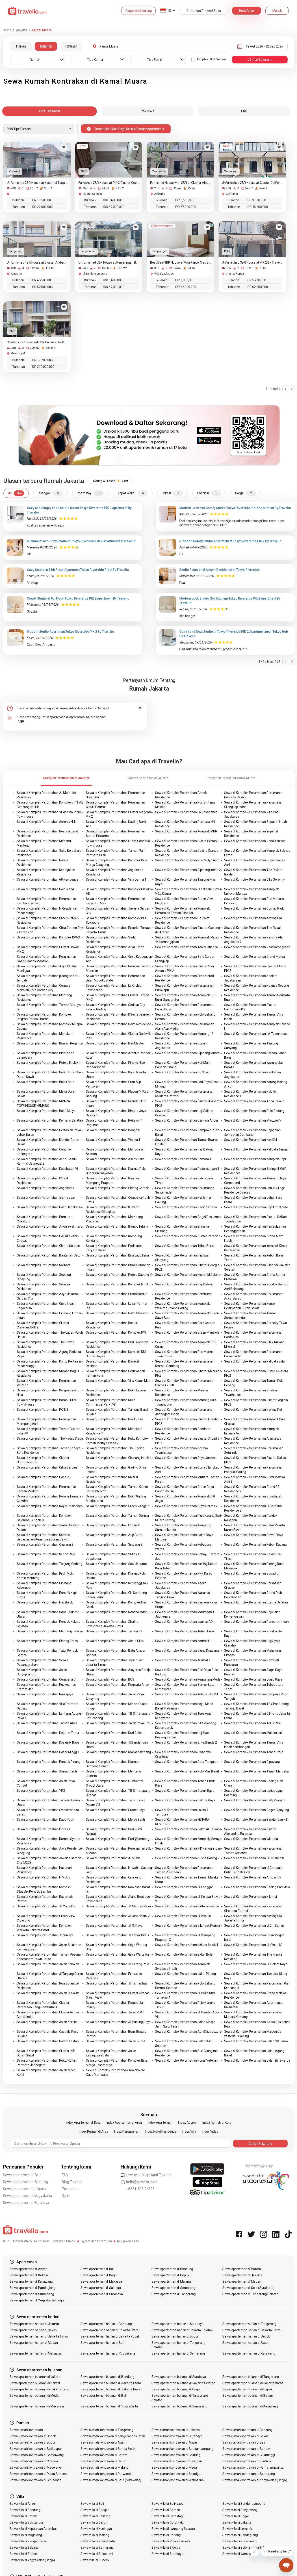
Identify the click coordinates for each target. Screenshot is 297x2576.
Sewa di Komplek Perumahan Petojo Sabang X (119, 1274)
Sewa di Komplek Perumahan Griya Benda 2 (186, 1742)
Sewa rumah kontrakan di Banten (246, 2448)
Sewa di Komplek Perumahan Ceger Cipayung (256, 1810)
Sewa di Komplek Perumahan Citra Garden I (47, 1467)
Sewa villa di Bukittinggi (26, 2522)
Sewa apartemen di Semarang (173, 2288)
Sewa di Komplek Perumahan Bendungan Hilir (256, 1819)
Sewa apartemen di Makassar (101, 2281)
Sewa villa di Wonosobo (239, 2554)
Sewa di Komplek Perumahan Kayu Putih (45, 1819)
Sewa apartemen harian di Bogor (175, 2336)
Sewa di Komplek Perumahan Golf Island (45, 889)
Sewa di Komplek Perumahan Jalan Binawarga (257, 2060)
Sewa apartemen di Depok (170, 2275)
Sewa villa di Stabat (23, 2554)
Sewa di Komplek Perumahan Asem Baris (115, 1159)
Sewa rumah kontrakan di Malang (104, 2467)
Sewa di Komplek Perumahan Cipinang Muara (187, 1053)
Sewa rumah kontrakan (26, 2430)
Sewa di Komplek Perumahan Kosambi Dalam (187, 1274)
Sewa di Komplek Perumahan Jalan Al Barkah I (188, 1829)
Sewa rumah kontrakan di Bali (243, 2442)
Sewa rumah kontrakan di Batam (103, 2455)
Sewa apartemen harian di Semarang (178, 2353)
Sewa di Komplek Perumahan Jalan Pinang (185, 1974)
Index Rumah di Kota (216, 2122)
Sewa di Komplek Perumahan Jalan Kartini (47, 2022)
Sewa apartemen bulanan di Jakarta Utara (110, 2383)
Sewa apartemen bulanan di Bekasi (35, 2383)
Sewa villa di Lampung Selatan (173, 2529)
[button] (75, 708)
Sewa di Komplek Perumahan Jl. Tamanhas (116, 1983)
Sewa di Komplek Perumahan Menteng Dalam (49, 1631)
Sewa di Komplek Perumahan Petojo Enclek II (48, 1062)
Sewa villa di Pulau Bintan (98, 2541)
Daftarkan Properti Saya (203, 11)
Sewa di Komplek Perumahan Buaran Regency (49, 1043)
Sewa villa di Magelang (26, 2535)
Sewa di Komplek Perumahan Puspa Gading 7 (187, 1858)
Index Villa (189, 2131)
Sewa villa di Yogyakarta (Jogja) (32, 2560)
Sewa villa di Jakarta (236, 2522)
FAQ (65, 2175)
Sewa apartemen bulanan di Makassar (37, 2406)
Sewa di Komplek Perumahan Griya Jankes (185, 1458)
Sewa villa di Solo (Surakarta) (243, 2547)
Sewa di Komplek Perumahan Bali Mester (115, 1043)
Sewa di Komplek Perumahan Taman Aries (47, 1723)
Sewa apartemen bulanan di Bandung (107, 2377)
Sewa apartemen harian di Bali (102, 2342)
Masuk (277, 11)
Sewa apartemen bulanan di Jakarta (36, 2377)
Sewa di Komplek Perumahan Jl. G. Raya (114, 1925)
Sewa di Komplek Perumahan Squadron (252, 1573)
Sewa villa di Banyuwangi (240, 2510)
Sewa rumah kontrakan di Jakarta (176, 2430)
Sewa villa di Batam (23, 2516)
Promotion (70, 2189)
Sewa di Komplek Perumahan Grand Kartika (116, 1294)
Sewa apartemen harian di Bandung (106, 2324)
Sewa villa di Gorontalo (168, 2522)
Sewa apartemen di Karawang (31, 2281)
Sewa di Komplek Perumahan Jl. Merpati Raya (118, 1906)
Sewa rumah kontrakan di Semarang (248, 2474)
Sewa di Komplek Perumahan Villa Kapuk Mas (118, 1380)
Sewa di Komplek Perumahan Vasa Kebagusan (257, 947)
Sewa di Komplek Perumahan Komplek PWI (116, 1332)
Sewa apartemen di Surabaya (26, 2203)
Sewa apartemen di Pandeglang (32, 2288)
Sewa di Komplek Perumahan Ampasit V (252, 1877)
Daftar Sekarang (260, 2143)
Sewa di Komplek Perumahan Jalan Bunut (115, 2041)
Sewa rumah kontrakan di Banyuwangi (37, 2455)
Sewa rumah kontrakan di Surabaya (177, 2436)
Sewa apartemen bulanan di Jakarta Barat (252, 2383)
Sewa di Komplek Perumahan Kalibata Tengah (256, 1149)
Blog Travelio (72, 2182)
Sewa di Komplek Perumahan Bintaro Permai (187, 1906)
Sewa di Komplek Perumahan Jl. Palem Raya (255, 1964)
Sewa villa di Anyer (23, 2503)
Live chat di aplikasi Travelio (146, 2175)
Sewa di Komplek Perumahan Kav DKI (250, 1140)
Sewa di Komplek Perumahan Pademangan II (187, 1168)
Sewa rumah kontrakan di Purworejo (106, 2474)
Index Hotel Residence (160, 2131)
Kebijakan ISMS (128, 2241)
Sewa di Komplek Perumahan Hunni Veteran (186, 2060)
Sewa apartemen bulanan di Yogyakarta (109, 2406)
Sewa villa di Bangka (94, 2510)
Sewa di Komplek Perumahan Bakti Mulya (46, 1111)
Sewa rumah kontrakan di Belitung (176, 2455)
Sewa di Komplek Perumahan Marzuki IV (252, 1120)
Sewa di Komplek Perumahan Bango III (113, 1130)
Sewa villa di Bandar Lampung (243, 2503)
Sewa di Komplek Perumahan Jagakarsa (45, 1188)
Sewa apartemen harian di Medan (34, 2342)
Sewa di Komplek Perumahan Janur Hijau (115, 1641)
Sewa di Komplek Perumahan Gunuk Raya (184, 1790)
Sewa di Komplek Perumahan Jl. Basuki (183, 1916)
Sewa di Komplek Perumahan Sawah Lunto (116, 1564)
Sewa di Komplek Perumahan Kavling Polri (254, 1409)
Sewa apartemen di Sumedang (32, 2294)
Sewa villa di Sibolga (166, 2547)
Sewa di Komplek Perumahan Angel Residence (188, 1217)
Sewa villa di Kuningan (96, 2529)
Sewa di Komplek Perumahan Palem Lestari (48, 2041)
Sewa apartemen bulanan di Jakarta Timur (40, 2389)
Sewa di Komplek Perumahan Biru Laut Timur (118, 1255)
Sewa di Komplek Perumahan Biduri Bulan (184, 1954)
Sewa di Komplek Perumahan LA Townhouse (256, 1034)
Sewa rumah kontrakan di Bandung (247, 2430)
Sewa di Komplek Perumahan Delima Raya (185, 1800)
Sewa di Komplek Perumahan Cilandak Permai (188, 1925)
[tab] (75, 708)
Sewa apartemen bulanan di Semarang (180, 2406)
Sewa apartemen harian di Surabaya (178, 2324)
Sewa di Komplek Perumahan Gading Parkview (257, 1887)
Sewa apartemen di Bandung (25, 2182)
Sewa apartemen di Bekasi (29, 2275)
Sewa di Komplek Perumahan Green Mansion (187, 1332)
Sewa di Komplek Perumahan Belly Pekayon (255, 1800)
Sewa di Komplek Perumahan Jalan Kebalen (48, 1964)
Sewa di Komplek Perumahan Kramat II (182, 1660)
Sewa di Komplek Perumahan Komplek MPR (186, 831)
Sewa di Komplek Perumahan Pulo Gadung (254, 1111)
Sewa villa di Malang (94, 2535)
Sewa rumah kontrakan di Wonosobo (178, 2480)
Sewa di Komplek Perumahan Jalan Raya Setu (118, 1723)
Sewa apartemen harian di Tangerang (249, 2324)
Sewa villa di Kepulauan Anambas (34, 2529)
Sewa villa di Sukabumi (96, 2554)
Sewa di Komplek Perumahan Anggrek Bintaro (49, 1226)
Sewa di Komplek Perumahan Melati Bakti (115, 1819)
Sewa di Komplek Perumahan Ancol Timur (254, 1101)
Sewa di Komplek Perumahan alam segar (46, 1197)
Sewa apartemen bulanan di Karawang (250, 2406)
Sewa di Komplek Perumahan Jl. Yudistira (46, 1906)
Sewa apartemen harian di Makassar (36, 2353)
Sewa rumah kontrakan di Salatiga (176, 2474)
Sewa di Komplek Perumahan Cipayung (252, 1762)
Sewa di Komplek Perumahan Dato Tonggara (187, 1762)
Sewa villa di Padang (166, 2535)
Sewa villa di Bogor (235, 2516)
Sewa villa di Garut (93, 2522)
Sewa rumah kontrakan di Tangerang (106, 2430)
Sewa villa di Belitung (95, 2516)
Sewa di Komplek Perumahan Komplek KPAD (48, 937)
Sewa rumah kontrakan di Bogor (32, 2442)
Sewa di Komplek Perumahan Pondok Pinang (48, 1762)
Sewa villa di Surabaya (167, 2554)
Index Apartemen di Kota (83, 2122)
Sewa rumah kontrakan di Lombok (246, 2461)
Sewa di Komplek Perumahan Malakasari (253, 1733)
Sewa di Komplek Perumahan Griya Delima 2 (186, 1506)
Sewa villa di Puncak (94, 2560)
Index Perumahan (126, 2131)
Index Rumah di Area (93, 2131)
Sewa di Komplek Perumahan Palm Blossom (117, 1313)
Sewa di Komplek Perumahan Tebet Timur (185, 1631)
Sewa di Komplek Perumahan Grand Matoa (254, 956)
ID (169, 11)
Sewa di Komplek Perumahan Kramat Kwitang (118, 1752)
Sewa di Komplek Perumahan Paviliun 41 (114, 1419)
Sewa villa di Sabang (24, 2547)
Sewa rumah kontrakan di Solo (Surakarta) (110, 2480)
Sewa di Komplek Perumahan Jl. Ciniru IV (253, 1945)
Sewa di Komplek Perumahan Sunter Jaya (115, 1810)
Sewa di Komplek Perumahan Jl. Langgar (184, 1887)
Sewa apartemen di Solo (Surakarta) (248, 2288)
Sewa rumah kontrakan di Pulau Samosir (39, 2474)
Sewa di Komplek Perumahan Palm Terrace (255, 841)
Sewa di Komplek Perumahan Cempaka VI (46, 1679)
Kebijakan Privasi (64, 2241)
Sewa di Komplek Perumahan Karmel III (182, 1641)
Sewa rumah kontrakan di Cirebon (34, 2461)
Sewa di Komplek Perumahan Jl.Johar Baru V (118, 1916)
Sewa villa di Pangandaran (28, 2541)
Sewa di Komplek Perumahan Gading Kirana (186, 1207)
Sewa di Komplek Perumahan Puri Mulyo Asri (187, 860)
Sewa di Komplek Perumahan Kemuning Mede (188, 1679)
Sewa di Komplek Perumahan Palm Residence (118, 1024)
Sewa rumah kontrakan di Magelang (35, 2467)
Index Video (210, 2131)
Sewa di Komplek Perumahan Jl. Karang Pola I (118, 1964)
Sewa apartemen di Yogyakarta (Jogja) (38, 2300)
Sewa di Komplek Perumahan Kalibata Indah (255, 1361)
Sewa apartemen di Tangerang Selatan (250, 2294)
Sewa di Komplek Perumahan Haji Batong (184, 1284)
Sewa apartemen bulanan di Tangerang (250, 2377)
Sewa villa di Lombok (237, 2529)
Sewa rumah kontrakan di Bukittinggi (248, 2455)
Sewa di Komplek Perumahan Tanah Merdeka (256, 1771)
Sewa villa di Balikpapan (168, 2503)
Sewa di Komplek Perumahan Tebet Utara (253, 1752)
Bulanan (46, 46)
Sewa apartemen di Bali (22, 2175)
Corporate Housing (138, 11)
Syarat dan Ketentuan (96, 2241)
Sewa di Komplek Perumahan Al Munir (113, 1858)
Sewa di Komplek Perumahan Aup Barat (114, 1535)
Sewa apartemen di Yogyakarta (27, 2196)
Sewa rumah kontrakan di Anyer (174, 2442)
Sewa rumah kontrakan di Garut (103, 2461)
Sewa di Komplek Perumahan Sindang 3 (114, 1544)
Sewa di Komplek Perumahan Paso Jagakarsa (49, 1207)
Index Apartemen (160, 2122)
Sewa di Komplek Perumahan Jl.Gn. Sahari (254, 1925)
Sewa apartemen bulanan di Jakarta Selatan (183, 2383)
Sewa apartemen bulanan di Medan (35, 2395)
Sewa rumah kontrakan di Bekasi (245, 2436)
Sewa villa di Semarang (97, 2547)
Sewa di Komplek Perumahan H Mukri (43, 1877)
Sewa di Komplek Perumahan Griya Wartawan (118, 1954)
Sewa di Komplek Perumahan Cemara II (183, 1159)
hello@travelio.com (139, 2182)
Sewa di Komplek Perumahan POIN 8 (43, 1409)
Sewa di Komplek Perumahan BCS (110, 1679)
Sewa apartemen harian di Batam (246, 2342)
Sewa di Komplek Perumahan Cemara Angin (186, 1120)
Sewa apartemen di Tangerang (174, 2294)
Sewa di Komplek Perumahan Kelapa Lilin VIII (186, 1694)
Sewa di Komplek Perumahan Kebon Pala (46, 1554)
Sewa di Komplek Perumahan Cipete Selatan (48, 1246)
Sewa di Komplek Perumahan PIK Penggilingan (188, 1848)
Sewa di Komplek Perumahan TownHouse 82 (187, 947)
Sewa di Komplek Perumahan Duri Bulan (114, 1733)
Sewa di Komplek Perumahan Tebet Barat (184, 1246)
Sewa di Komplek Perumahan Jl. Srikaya (45, 1935)
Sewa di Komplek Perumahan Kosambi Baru (48, 1742)
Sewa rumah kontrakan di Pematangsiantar (253, 2467)
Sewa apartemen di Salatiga (100, 2288)
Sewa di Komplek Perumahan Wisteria (251, 1839)
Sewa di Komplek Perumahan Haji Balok (45, 1602)
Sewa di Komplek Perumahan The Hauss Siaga (50, 1438)
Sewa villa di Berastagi (167, 2516)
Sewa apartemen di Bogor (99, 2275)
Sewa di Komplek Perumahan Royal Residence (49, 1506)
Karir (65, 2196)
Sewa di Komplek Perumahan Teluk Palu (252, 1723)
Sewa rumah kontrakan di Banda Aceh (107, 2448)
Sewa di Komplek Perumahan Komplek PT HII (117, 1284)
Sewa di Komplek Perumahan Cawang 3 (45, 1544)
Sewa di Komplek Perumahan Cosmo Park (254, 908)
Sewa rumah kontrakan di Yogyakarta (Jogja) (254, 2480)
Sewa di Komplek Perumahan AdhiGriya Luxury (188, 2031)
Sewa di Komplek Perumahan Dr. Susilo (182, 1072)
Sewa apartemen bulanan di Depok (247, 2389)
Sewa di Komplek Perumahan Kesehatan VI (47, 1168)
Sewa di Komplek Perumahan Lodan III (113, 1525)
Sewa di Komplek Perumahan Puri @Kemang (117, 1839)
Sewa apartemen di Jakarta (24, 2189)
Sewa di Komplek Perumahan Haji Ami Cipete (256, 1207)
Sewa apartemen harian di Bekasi (34, 2330)
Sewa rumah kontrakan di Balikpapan (36, 2448)
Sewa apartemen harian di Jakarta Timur (39, 2336)
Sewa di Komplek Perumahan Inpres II (43, 1829)
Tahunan (71, 46)
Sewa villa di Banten (166, 2510)
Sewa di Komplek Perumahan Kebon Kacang (255, 1544)
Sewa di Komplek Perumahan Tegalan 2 (114, 1631)
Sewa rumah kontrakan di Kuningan (177, 2461)
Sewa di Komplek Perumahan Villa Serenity (254, 879)
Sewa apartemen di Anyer (28, 2269)
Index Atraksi (187, 2122)
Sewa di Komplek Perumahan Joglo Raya (253, 1679)
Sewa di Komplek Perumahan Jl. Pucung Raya (118, 2022)
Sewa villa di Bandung (25, 2510)
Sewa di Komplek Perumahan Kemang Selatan (50, 1120)
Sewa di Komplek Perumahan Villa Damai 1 (116, 879)
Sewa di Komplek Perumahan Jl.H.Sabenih (254, 1858)
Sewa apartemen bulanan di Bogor (176, 2389)
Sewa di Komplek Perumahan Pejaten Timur (48, 1733)
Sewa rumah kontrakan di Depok (33, 2436)
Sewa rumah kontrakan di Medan (175, 2467)
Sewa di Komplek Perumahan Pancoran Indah (256, 1621)
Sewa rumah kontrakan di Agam (103, 2442)
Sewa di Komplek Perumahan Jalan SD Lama (256, 2041)
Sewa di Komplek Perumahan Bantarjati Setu (48, 1255)
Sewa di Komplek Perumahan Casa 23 (44, 1477)
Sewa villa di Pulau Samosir (171, 2541)
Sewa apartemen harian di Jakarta (34, 2324)
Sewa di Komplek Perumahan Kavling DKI (253, 918)
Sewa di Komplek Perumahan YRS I (42, 1790)
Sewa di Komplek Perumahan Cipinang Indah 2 (188, 870)
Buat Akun (246, 11)
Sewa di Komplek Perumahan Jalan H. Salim (48, 1993)
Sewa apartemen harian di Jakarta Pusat (109, 2336)
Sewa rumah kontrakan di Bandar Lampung (182, 2448)
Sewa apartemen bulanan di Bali (103, 2395)
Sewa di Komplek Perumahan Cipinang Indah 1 (119, 1458)
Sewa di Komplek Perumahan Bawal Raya (253, 1535)
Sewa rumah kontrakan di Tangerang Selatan (112, 2436)
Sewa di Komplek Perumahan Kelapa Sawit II (186, 1945)
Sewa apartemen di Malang (171, 2281)
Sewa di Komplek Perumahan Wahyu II (113, 1140)
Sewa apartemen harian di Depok (246, 2336)
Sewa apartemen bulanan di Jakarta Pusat (110, 2389)
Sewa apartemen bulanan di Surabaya (179, 2377)
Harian (21, 46)
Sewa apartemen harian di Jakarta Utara (109, 2330)
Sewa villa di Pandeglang (240, 2535)
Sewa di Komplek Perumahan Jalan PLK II (115, 2012)
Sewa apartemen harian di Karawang (248, 2353)
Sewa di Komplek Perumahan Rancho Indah (116, 1612)
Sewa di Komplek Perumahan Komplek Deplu (256, 1159)
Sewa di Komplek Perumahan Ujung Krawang (187, 1650)
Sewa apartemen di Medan (241, 2281)
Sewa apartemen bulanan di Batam (247, 2395)
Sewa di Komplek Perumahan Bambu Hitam (117, 1226)
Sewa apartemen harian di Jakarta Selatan (182, 2330)
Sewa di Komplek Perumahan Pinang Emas (47, 1641)
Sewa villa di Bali (92, 2503)
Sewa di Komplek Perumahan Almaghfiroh (47, 1771)
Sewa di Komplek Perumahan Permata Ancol (118, 1684)
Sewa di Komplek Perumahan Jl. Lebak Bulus (117, 1935)
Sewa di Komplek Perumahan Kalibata (44, 1265)
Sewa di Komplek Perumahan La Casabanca (186, 812)
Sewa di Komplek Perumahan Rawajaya (45, 1694)
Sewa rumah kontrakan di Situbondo (36, 2480)
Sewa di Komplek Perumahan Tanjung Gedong (49, 1564)
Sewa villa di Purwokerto (239, 2541)
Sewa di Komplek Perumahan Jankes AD (184, 1621)
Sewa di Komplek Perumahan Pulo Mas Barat (187, 1771)
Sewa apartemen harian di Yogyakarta (107, 2353)
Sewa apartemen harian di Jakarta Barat (251, 2330)
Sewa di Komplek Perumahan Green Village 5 (117, 1506)
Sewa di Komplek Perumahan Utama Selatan (256, 1602)
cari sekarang (259, 59)
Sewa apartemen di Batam (241, 2269)
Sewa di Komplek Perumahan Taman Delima (117, 1515)
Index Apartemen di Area (124, 2122)
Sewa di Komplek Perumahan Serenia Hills (46, 821)
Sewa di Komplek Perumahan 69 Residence (47, 879)
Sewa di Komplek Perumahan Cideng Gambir (117, 1188)
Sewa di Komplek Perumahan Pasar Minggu (48, 1752)
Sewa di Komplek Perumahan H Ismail (250, 1896)
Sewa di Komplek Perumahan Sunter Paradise (187, 1236)
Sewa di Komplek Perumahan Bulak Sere (45, 1082)
